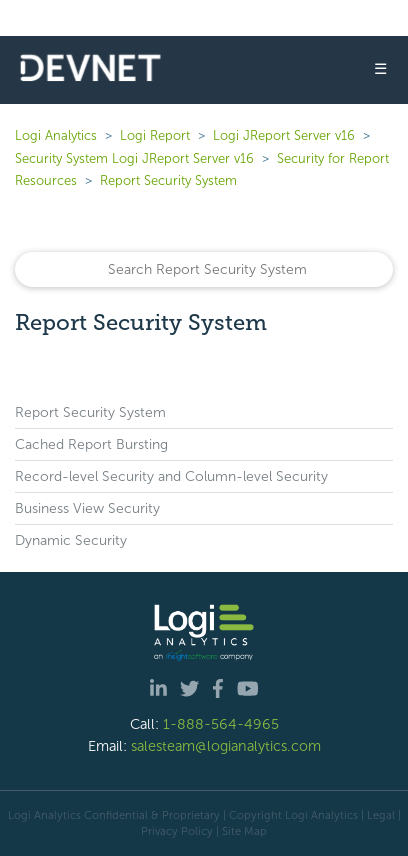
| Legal (378, 815)
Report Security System (168, 180)
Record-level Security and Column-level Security (171, 476)
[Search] (204, 269)
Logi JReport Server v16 (284, 135)
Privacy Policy (177, 831)
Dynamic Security (71, 540)
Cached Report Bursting (91, 444)
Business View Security (87, 508)
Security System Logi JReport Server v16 (134, 158)
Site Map (244, 831)
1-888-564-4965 (221, 724)
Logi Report (155, 135)
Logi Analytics (56, 135)
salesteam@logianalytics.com (226, 746)
